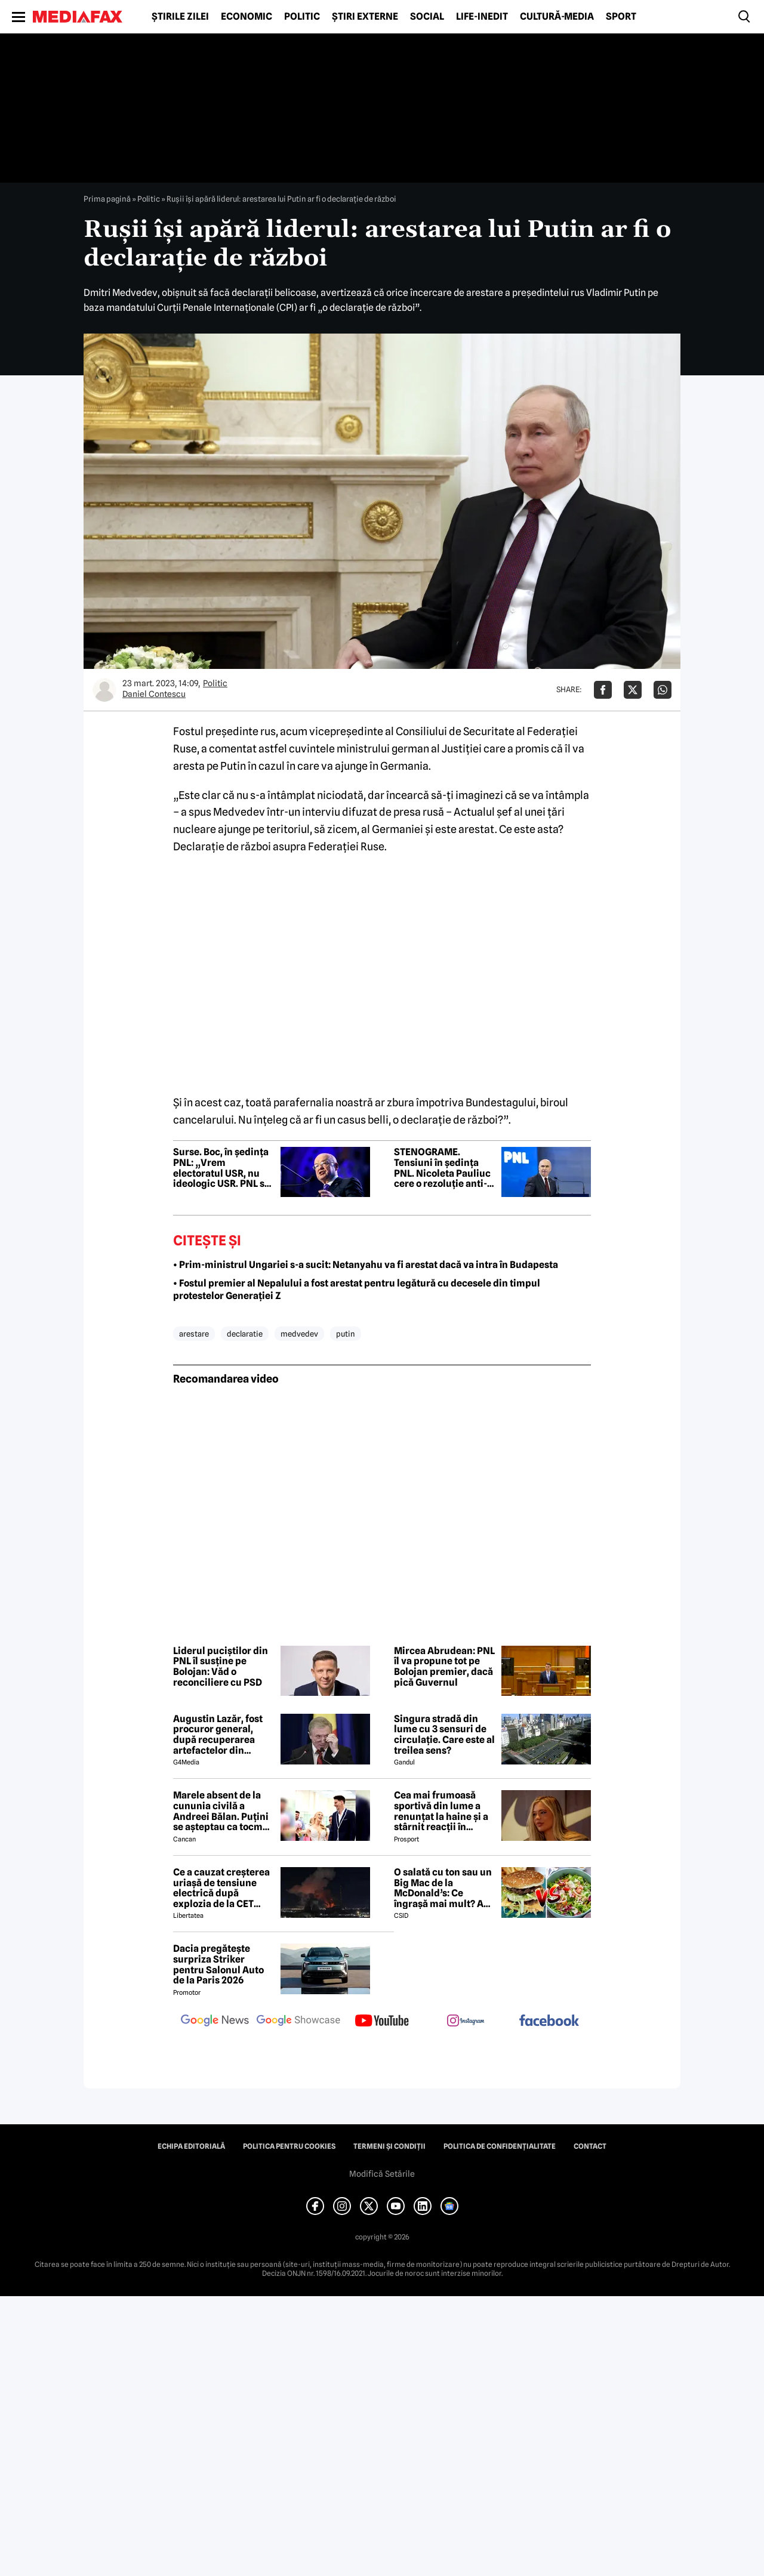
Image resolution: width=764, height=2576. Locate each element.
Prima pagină (107, 198)
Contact (590, 2146)
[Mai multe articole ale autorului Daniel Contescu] (104, 690)
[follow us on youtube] (382, 2021)
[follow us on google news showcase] (298, 2021)
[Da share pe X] (633, 690)
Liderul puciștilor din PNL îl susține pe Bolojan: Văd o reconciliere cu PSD (220, 1666)
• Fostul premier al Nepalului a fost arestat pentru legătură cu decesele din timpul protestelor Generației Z (356, 1289)
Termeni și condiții (389, 2146)
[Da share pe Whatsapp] (662, 690)
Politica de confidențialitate (499, 2146)
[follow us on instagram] (465, 2021)
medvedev (299, 1333)
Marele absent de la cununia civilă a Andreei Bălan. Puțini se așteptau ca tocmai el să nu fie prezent (222, 1811)
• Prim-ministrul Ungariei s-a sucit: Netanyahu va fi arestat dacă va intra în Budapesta (365, 1264)
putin (345, 1333)
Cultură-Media (557, 16)
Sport (621, 16)
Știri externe (365, 16)
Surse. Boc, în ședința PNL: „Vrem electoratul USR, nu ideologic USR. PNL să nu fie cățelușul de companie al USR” (221, 1168)
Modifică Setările (382, 2174)
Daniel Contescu (154, 694)
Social (427, 16)
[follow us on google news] (215, 2021)
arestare (194, 1333)
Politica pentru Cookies (289, 2146)
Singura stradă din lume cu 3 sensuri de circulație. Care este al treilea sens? (444, 1735)
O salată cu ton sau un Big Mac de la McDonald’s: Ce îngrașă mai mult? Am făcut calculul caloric (443, 1888)
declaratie (245, 1333)
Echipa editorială (191, 2146)
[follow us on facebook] (549, 2021)
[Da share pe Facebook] (603, 690)
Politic (302, 16)
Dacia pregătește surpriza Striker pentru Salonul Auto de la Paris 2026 (218, 1964)
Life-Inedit (482, 16)
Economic (246, 16)
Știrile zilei (180, 16)
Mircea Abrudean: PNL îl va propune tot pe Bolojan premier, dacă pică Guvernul (444, 1666)
